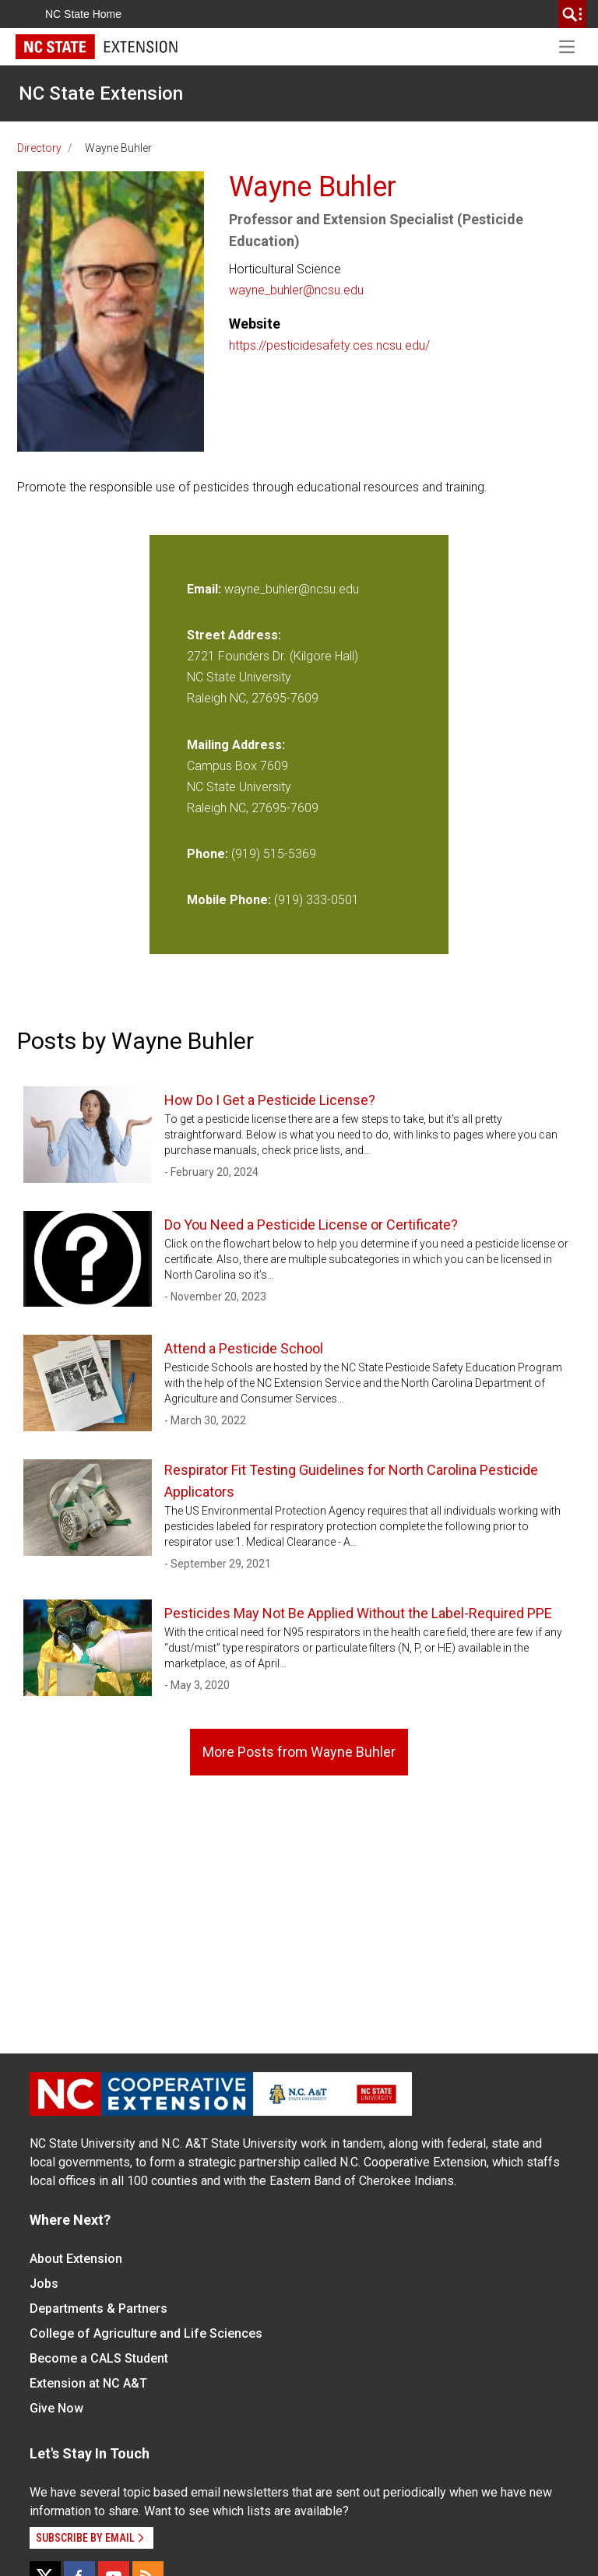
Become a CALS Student (99, 2358)
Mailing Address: (236, 744)
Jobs (44, 2283)
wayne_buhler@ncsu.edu (296, 290)
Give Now (56, 2408)
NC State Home (83, 14)
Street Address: (234, 635)
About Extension (76, 2258)
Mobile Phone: (229, 899)
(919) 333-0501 (316, 899)
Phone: (207, 853)
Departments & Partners (98, 2308)
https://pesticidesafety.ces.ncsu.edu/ (329, 345)
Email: (205, 589)
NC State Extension (101, 93)
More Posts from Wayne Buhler (299, 1752)
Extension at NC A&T (88, 2383)
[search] (572, 14)
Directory (39, 148)
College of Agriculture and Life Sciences (146, 2333)
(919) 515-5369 (273, 853)
